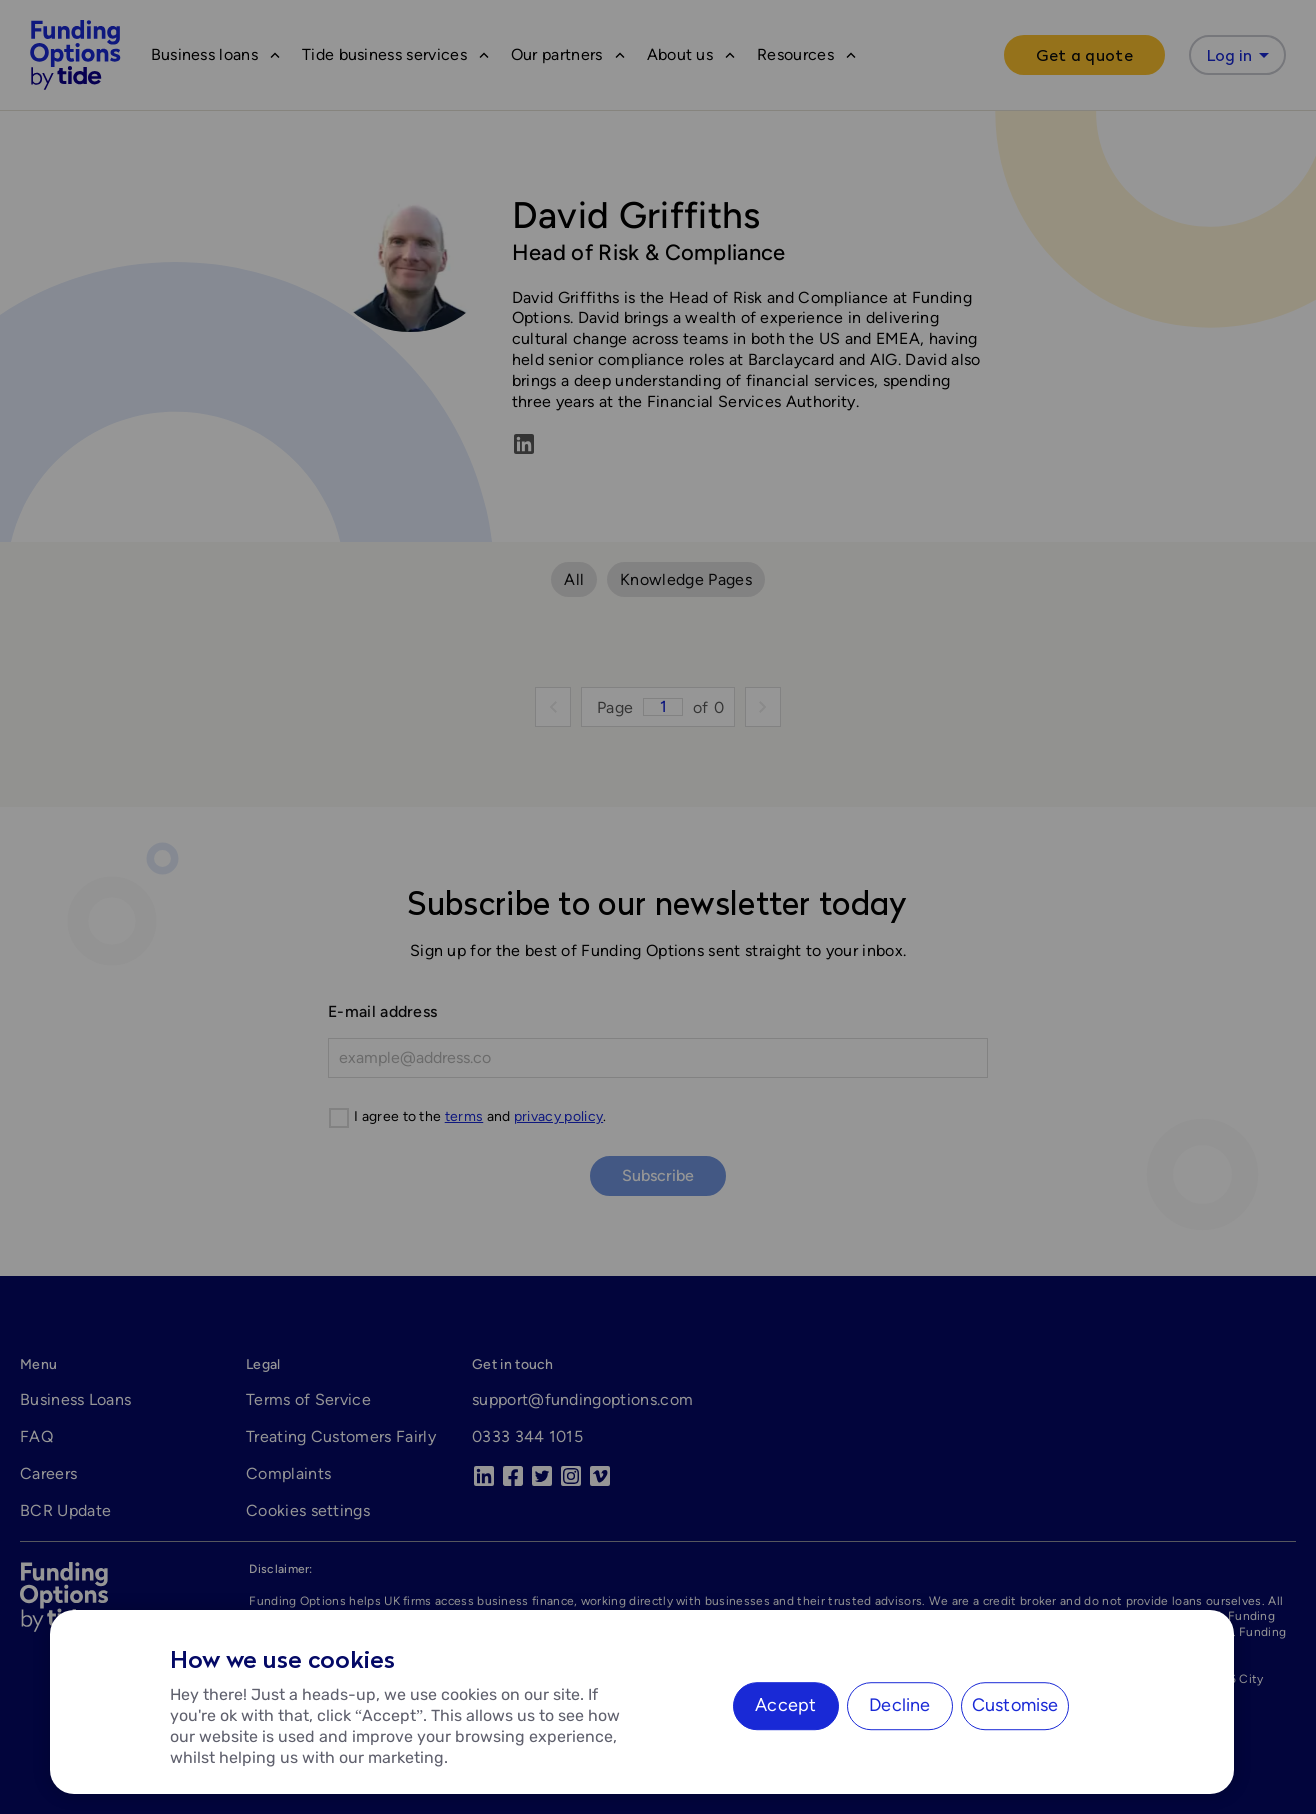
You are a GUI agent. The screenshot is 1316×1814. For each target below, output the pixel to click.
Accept (785, 1705)
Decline (899, 1705)
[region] (642, 1702)
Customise (1015, 1705)
